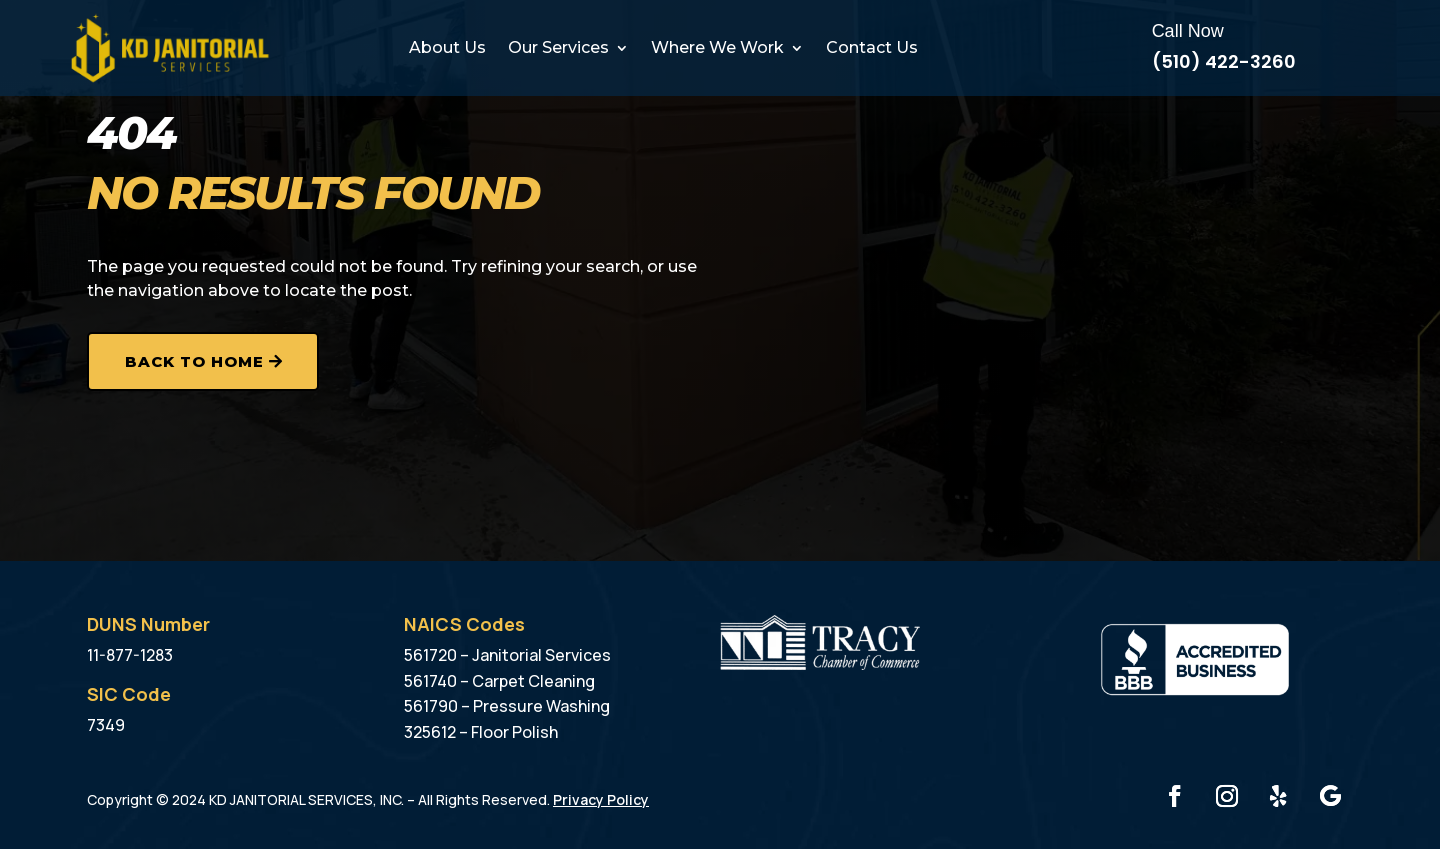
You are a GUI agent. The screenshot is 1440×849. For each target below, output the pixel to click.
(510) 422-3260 (1224, 61)
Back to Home (194, 361)
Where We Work (717, 47)
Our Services (558, 47)
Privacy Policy (601, 799)
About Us (447, 47)
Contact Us (872, 47)
